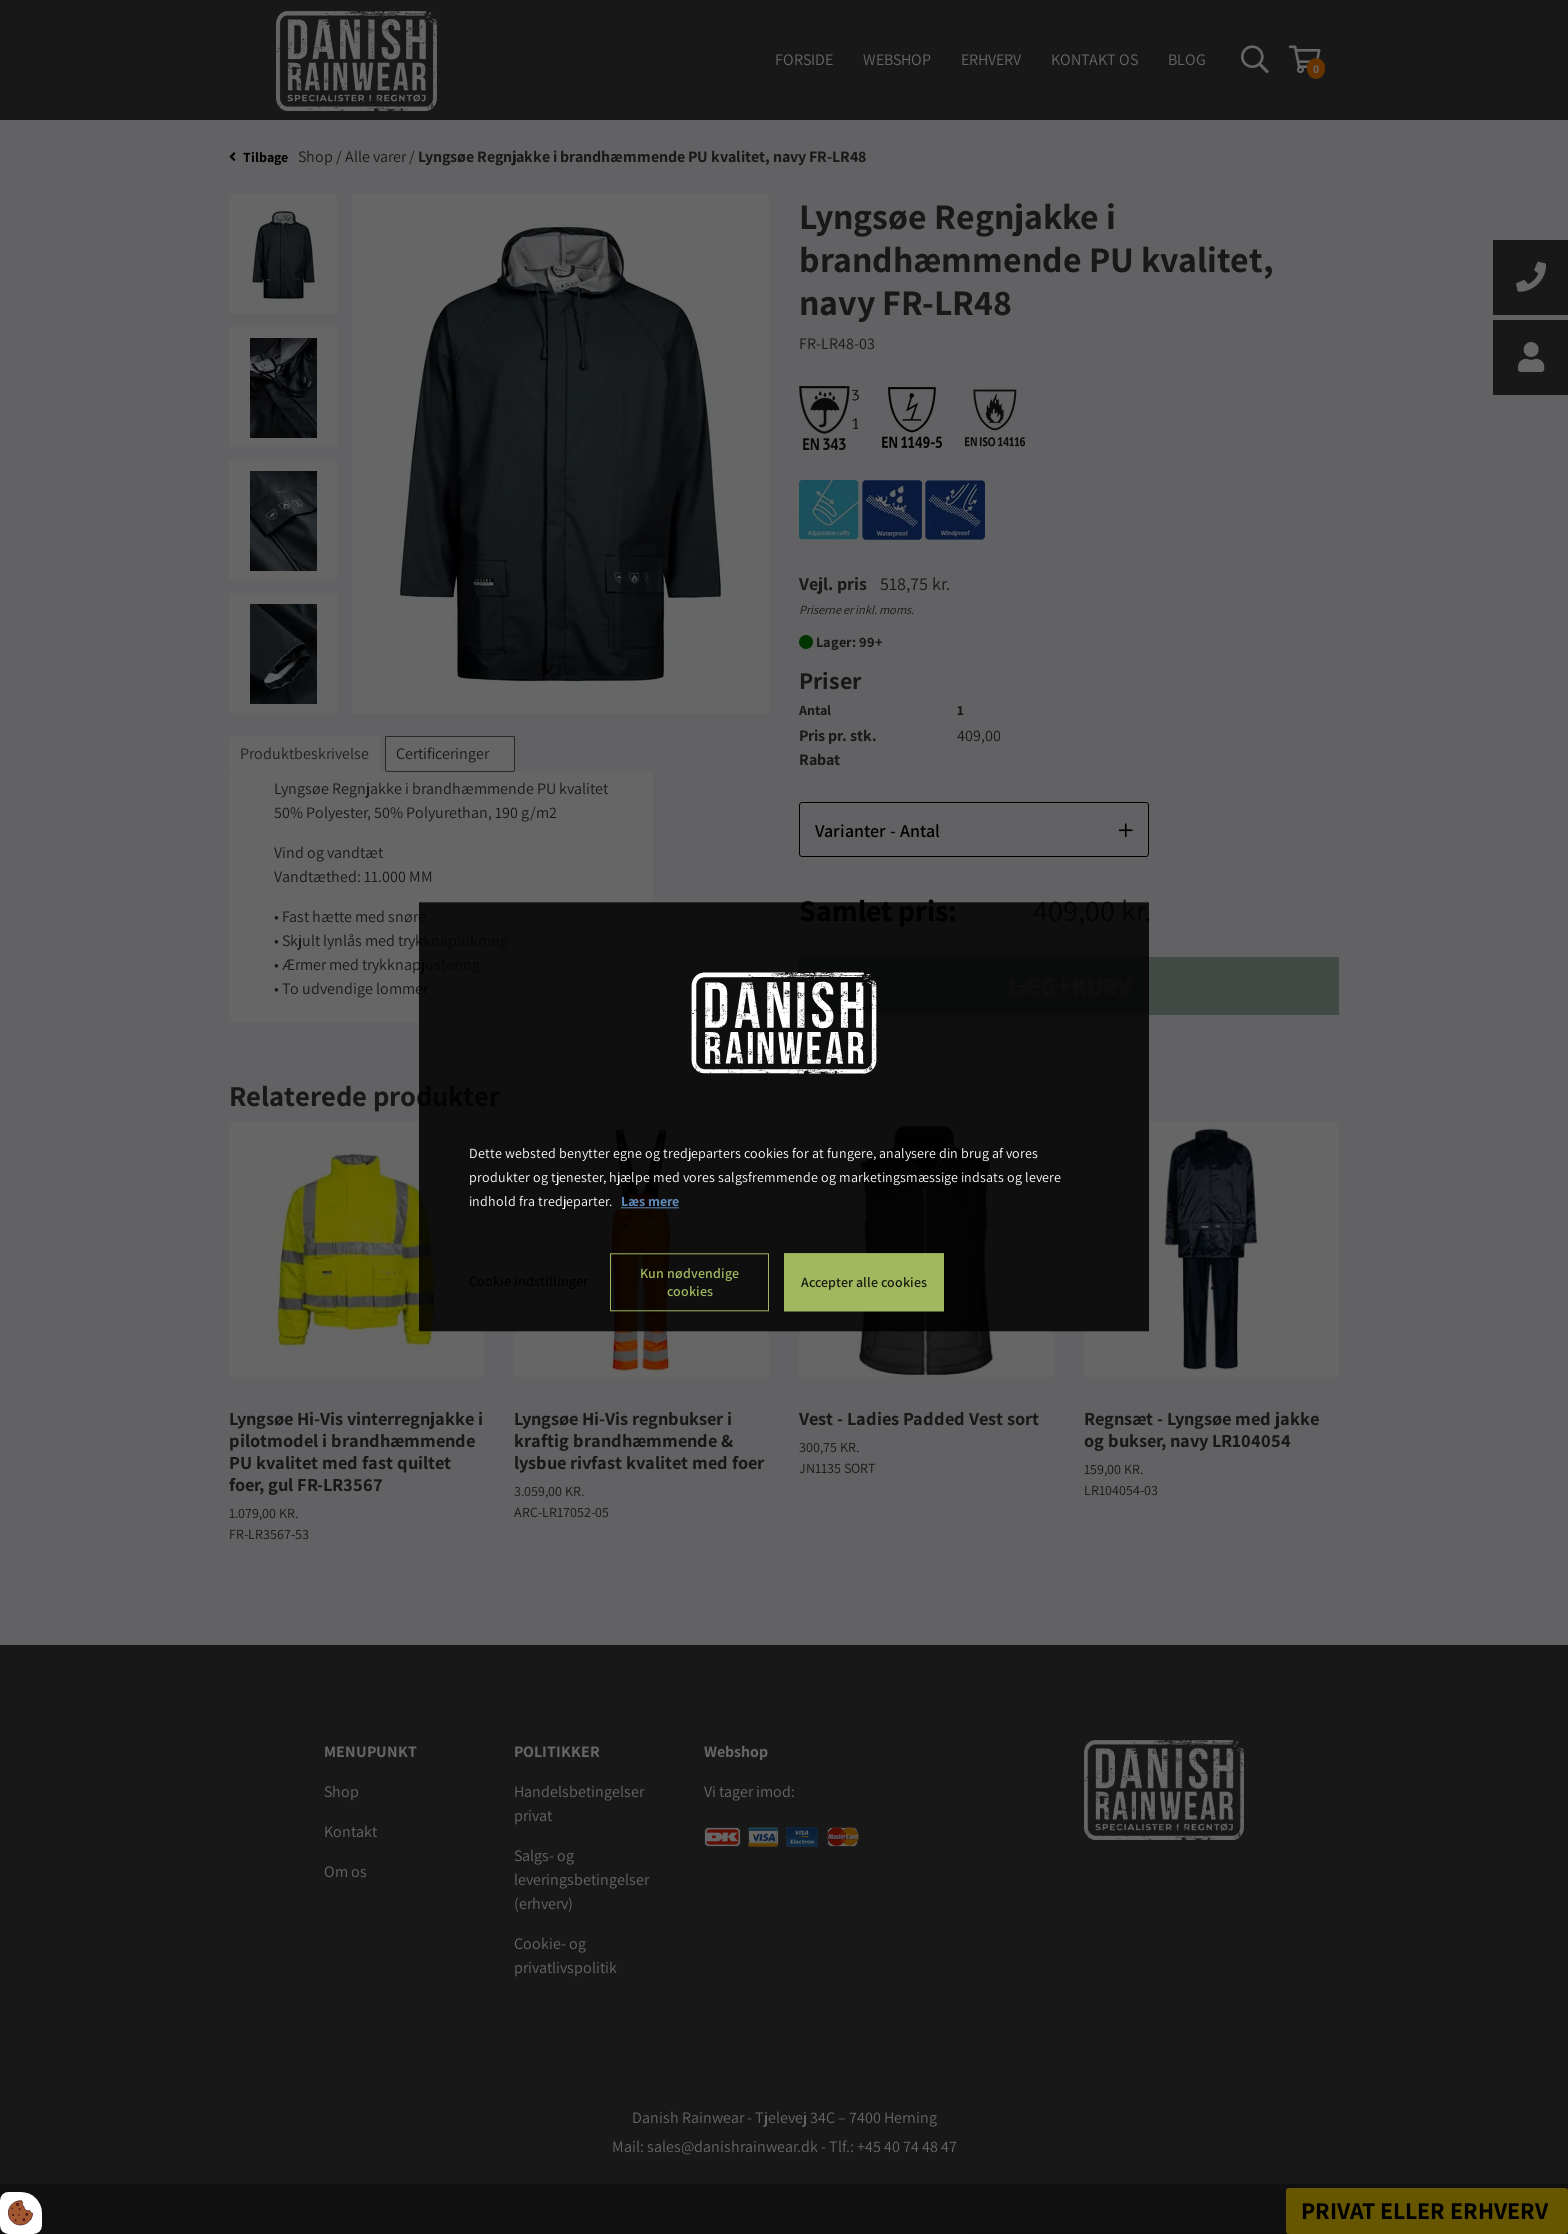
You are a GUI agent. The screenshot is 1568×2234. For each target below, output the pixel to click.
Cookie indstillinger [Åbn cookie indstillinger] (528, 1282)
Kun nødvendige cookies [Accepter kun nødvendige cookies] (689, 1283)
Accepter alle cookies (864, 1283)
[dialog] (784, 1116)
